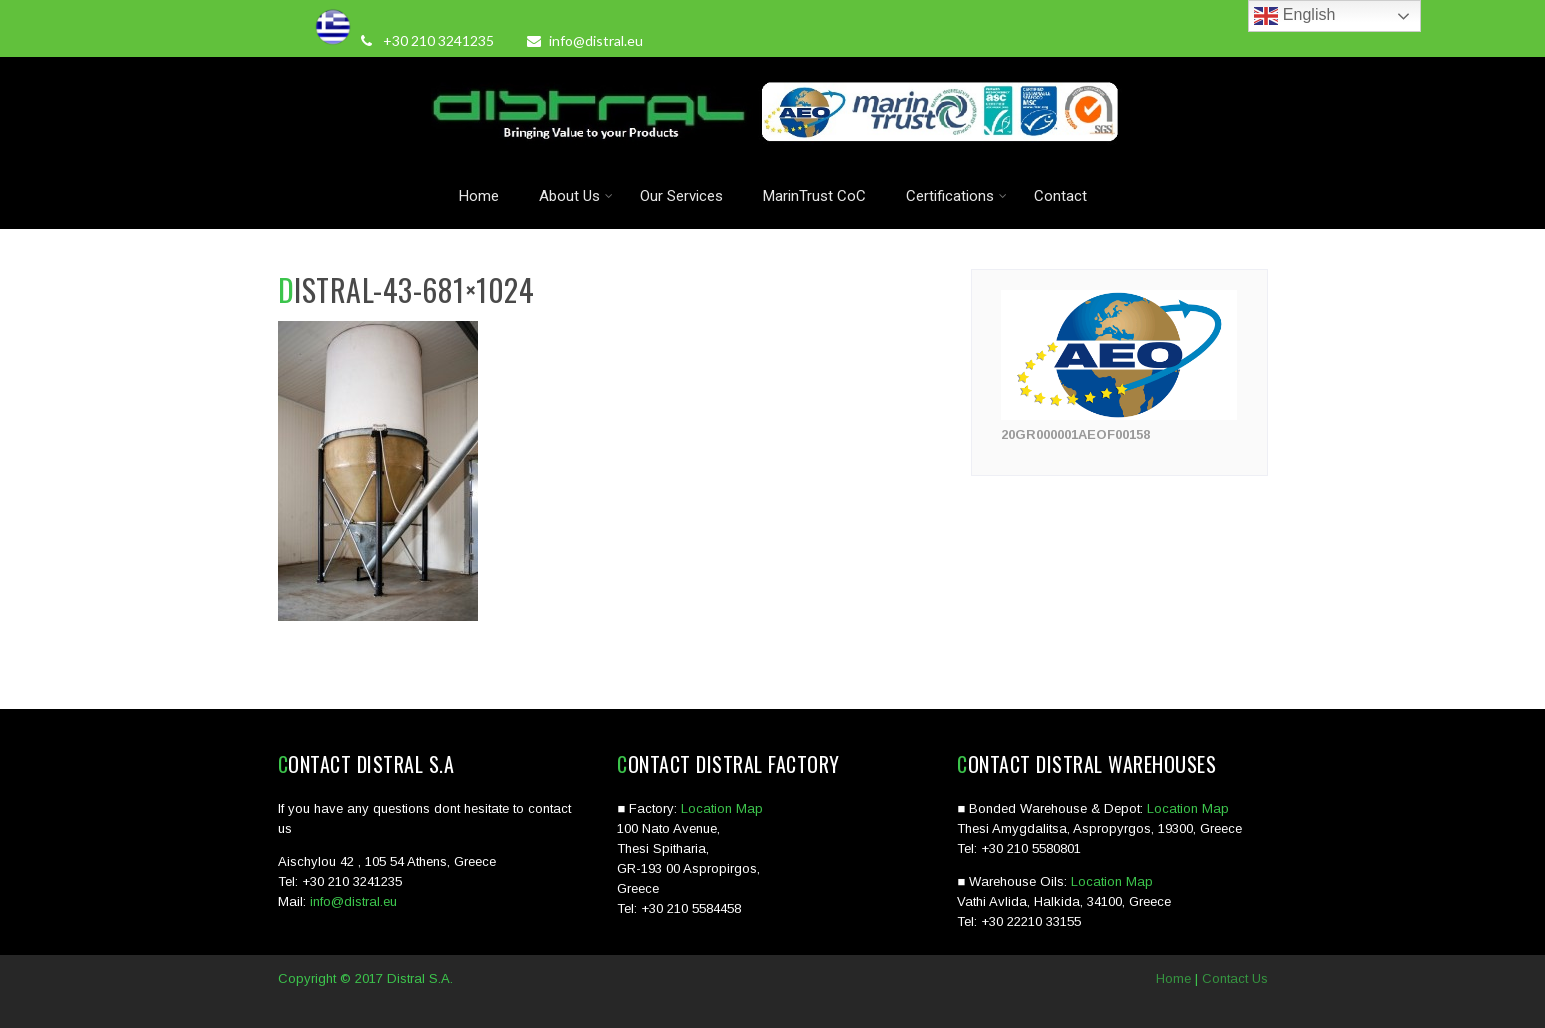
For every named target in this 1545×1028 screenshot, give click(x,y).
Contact (1060, 196)
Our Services (681, 196)
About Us (576, 196)
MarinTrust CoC (814, 196)
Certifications (956, 196)
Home (479, 196)
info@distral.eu (585, 40)
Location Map (722, 808)
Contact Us (1235, 978)
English (1294, 16)
